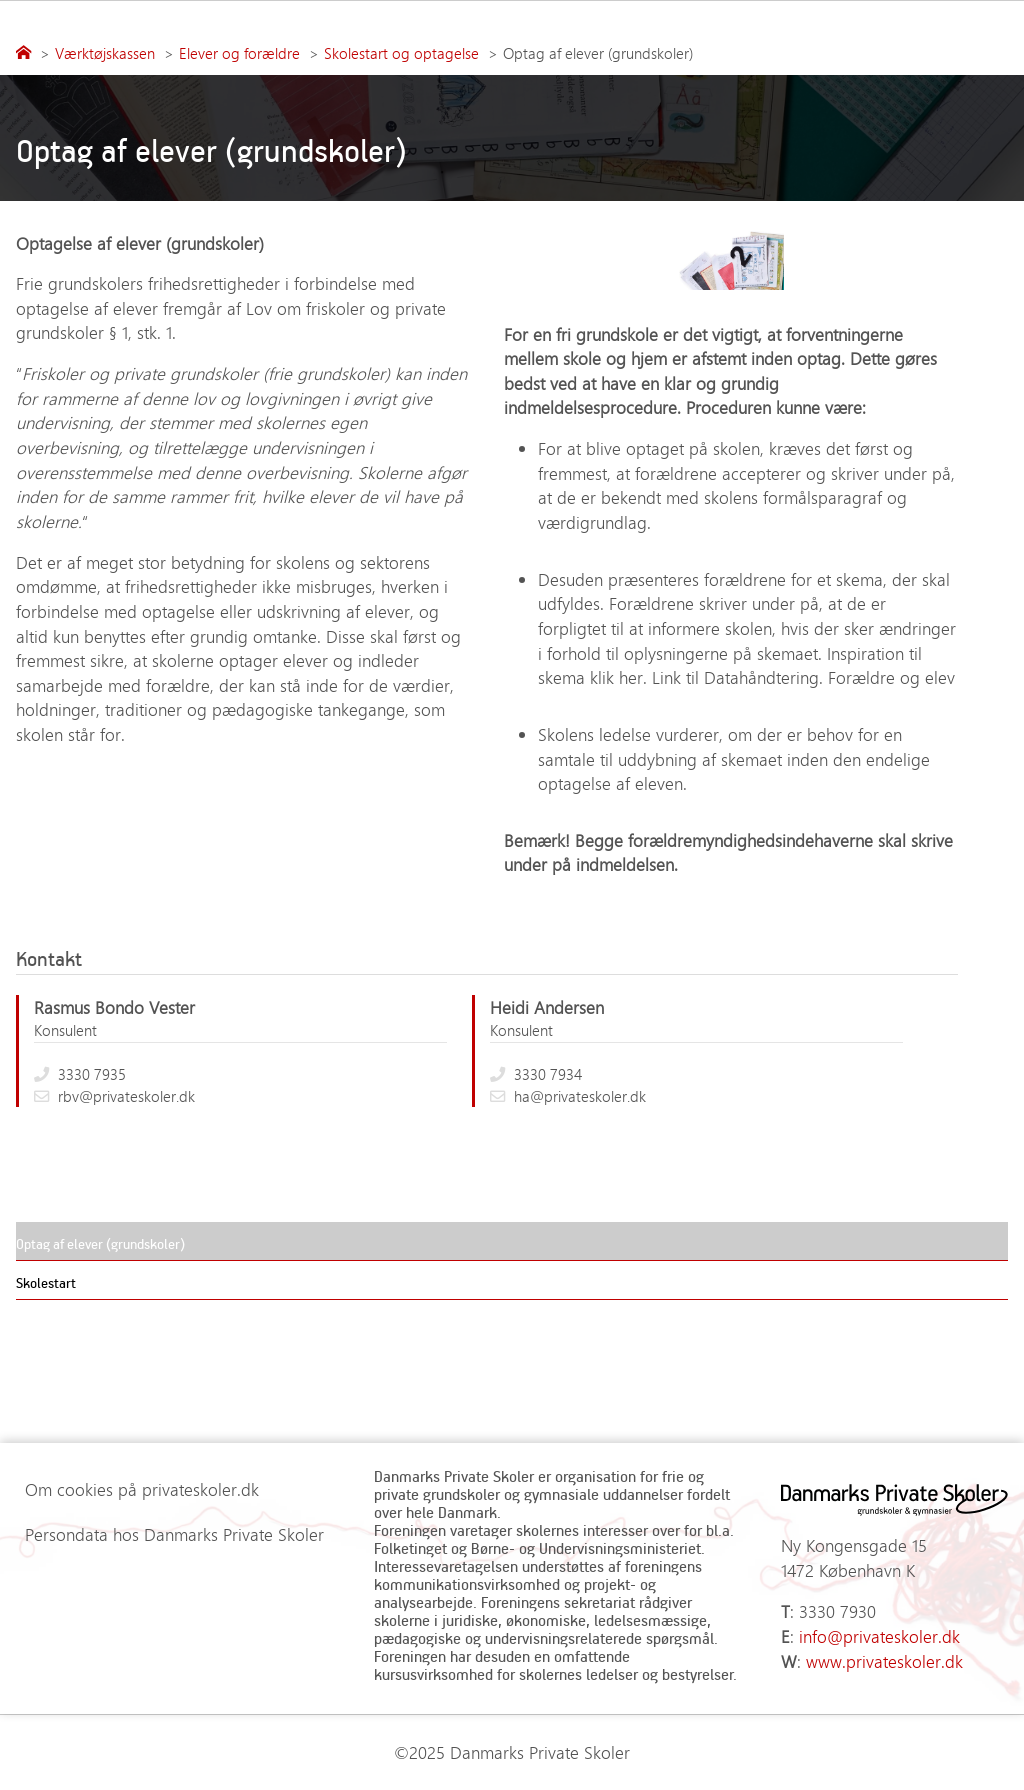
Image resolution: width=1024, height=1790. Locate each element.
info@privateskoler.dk (879, 1636)
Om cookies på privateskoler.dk (142, 1489)
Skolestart (46, 1282)
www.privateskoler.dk (884, 1661)
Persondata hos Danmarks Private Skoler (174, 1534)
